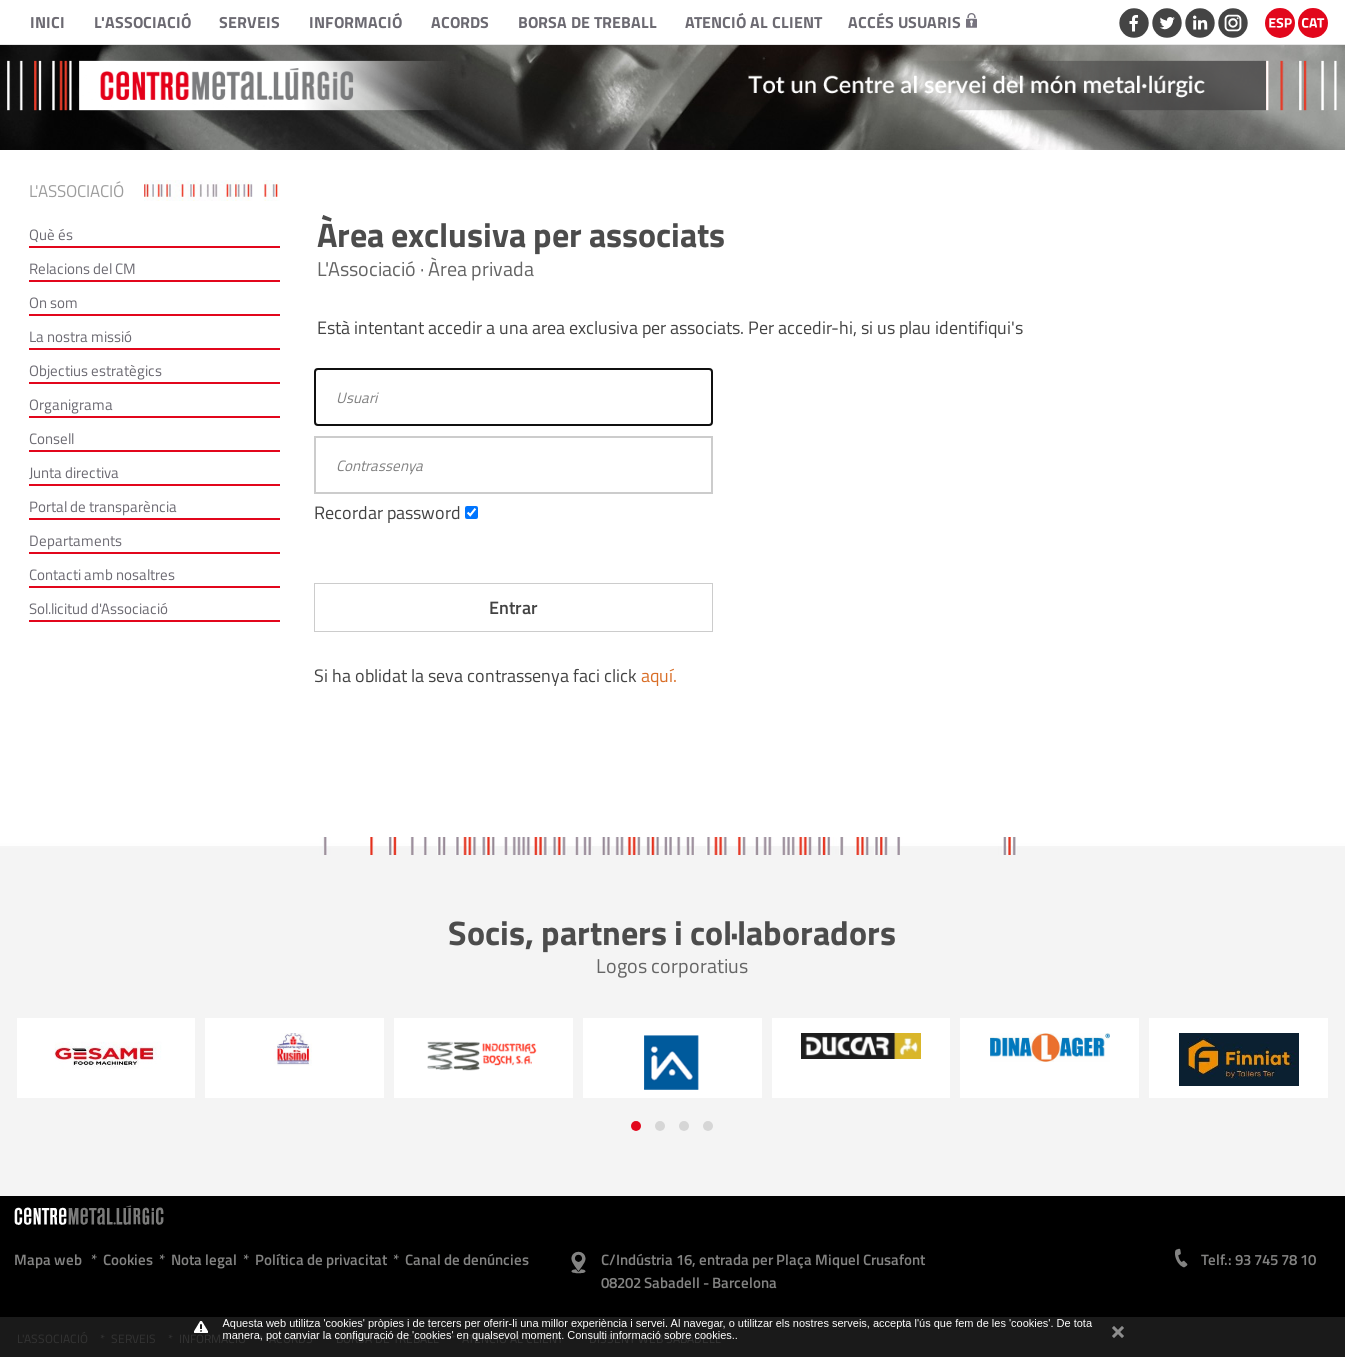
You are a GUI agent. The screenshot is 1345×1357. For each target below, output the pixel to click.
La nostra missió (80, 336)
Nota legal (204, 1259)
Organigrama (71, 404)
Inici (47, 22)
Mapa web (48, 1259)
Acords (460, 22)
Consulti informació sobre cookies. (651, 1335)
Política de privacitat (321, 1259)
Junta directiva (74, 472)
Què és (51, 234)
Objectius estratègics (95, 370)
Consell (51, 438)
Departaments (75, 540)
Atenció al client (753, 22)
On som (53, 302)
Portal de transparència (103, 506)
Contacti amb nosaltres (102, 574)
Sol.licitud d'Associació (98, 608)
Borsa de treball (587, 22)
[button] (636, 1126)
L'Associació (142, 22)
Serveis (249, 22)
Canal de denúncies (467, 1259)
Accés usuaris (912, 22)
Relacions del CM (82, 268)
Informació (355, 22)
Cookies (128, 1259)
